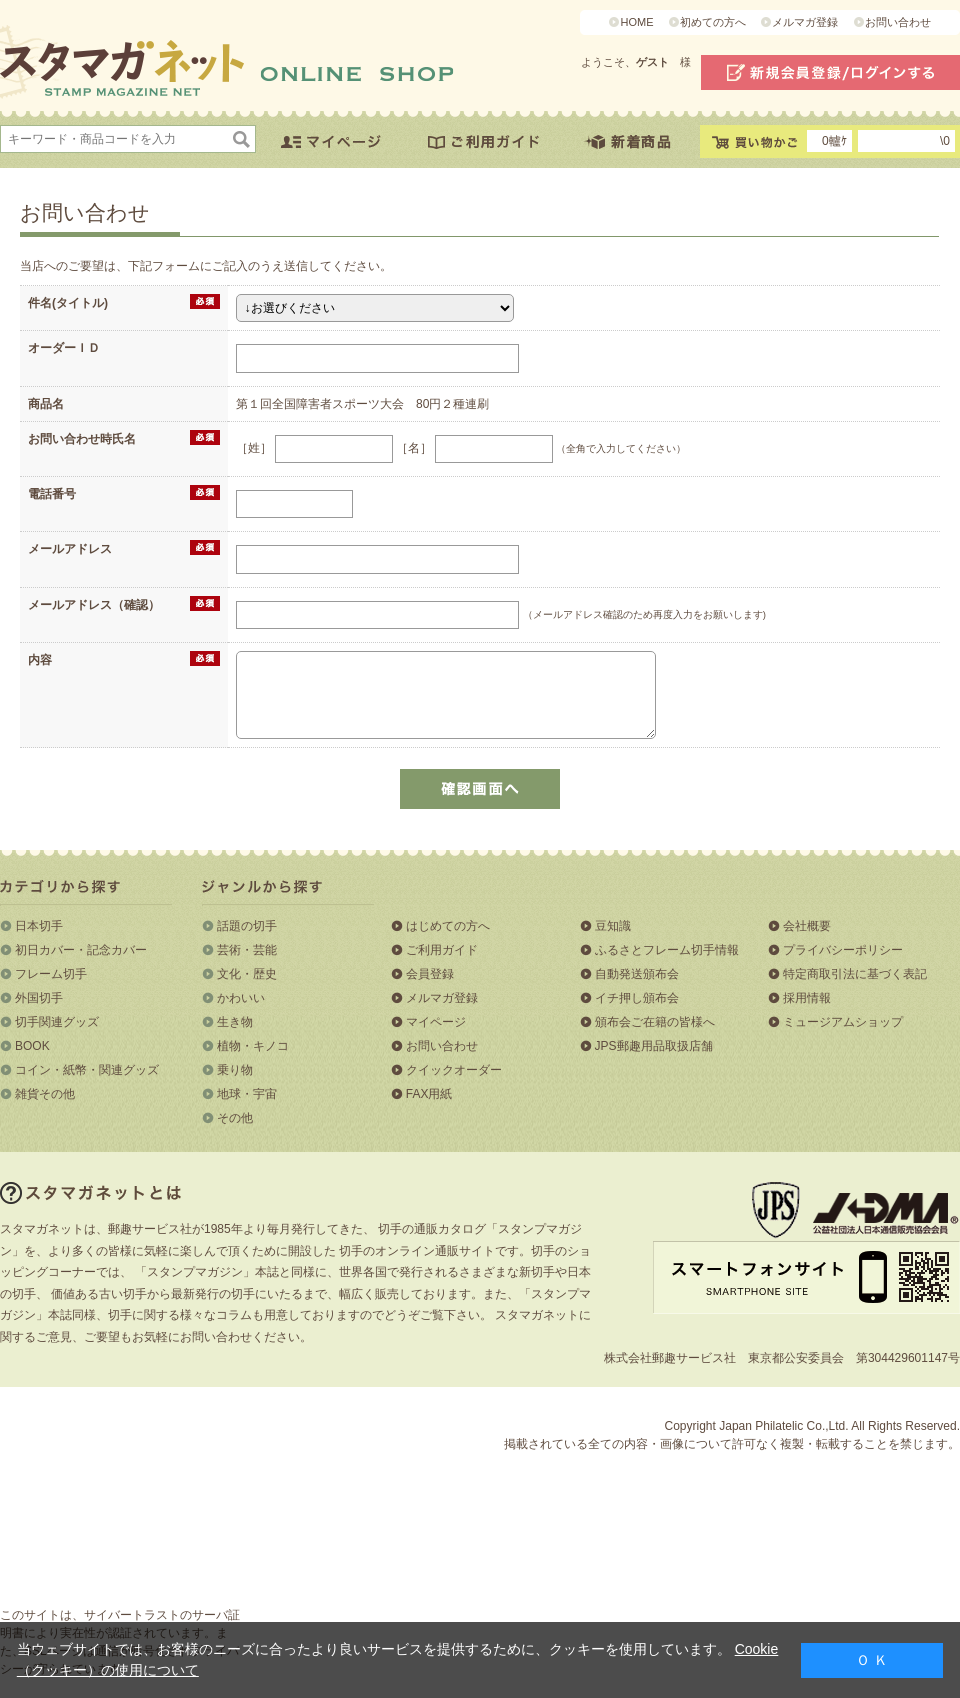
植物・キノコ (253, 1046)
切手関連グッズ (57, 1022)
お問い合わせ (898, 22)
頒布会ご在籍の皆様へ (655, 1022)
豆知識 (613, 926)
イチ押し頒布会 (637, 998)
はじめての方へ (448, 926)
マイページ (436, 1022)
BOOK (32, 1046)
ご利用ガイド (442, 950)
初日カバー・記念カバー (81, 950)
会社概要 (807, 926)
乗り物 (235, 1070)
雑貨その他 (45, 1094)
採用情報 (807, 998)
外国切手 (39, 998)
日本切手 (39, 926)
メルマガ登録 (805, 22)
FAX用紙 (429, 1094)
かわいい (241, 998)
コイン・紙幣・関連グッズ (87, 1070)
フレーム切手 (51, 974)
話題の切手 (247, 926)
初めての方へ (713, 22)
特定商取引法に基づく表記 (855, 974)
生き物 (235, 1022)
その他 (235, 1118)
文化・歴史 (247, 974)
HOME (636, 22)
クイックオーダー (454, 1070)
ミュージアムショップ (843, 1022)
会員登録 (430, 974)
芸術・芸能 (247, 950)
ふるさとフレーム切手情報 (667, 950)
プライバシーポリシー (843, 950)
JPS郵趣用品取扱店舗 (654, 1046)
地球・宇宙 (247, 1094)
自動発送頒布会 (637, 974)
